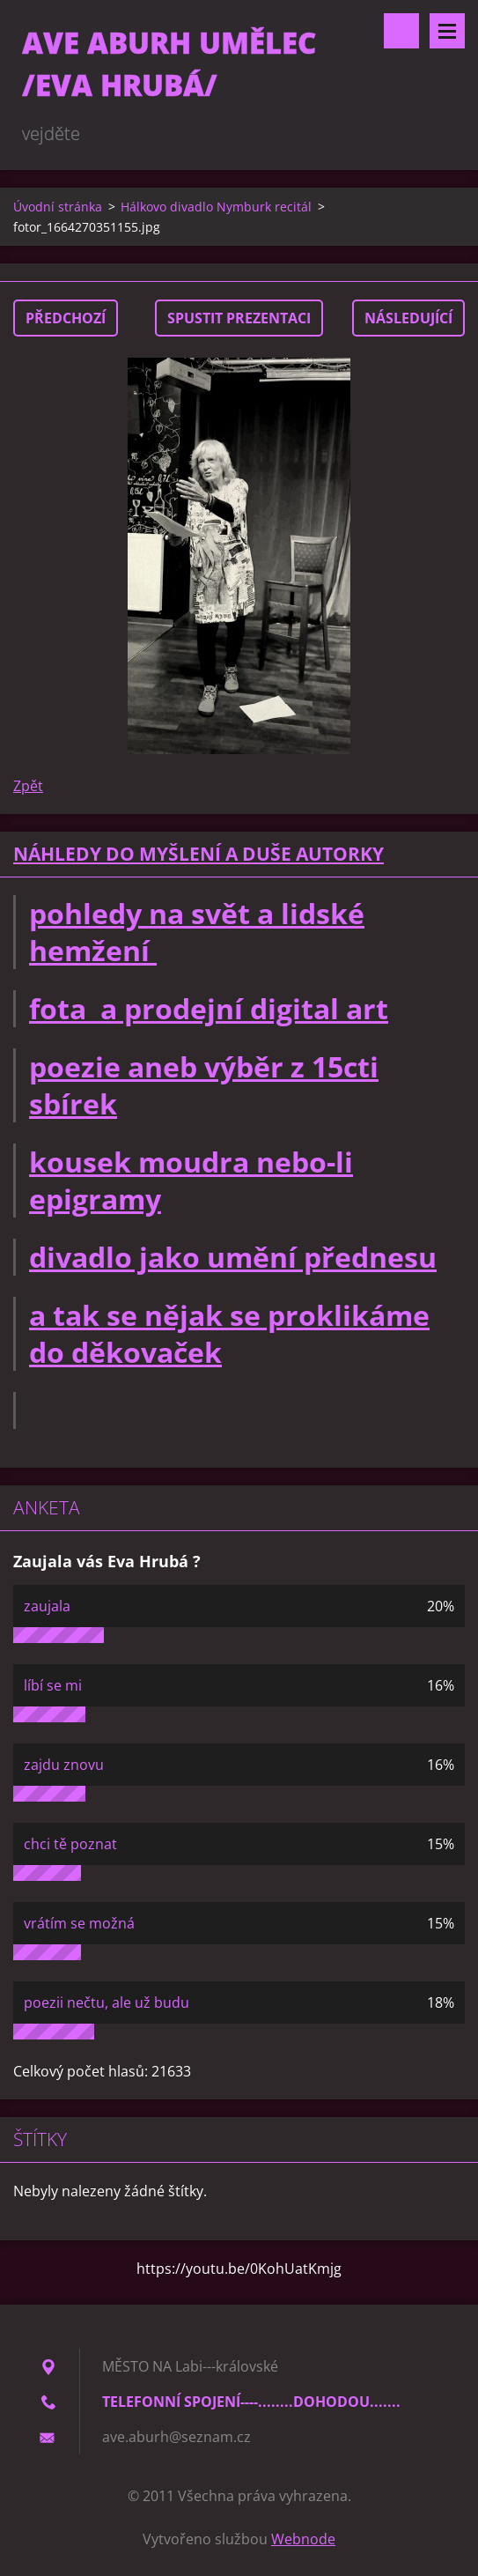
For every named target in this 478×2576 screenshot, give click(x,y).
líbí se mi (53, 1685)
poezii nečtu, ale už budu (106, 2002)
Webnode (303, 2539)
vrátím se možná (79, 1923)
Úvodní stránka (57, 206)
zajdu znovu (64, 1764)
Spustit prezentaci (239, 318)
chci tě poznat (70, 1844)
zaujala (47, 1606)
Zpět (28, 786)
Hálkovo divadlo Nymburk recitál (216, 206)
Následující (408, 318)
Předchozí (66, 318)
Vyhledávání (401, 30)
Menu (447, 30)
